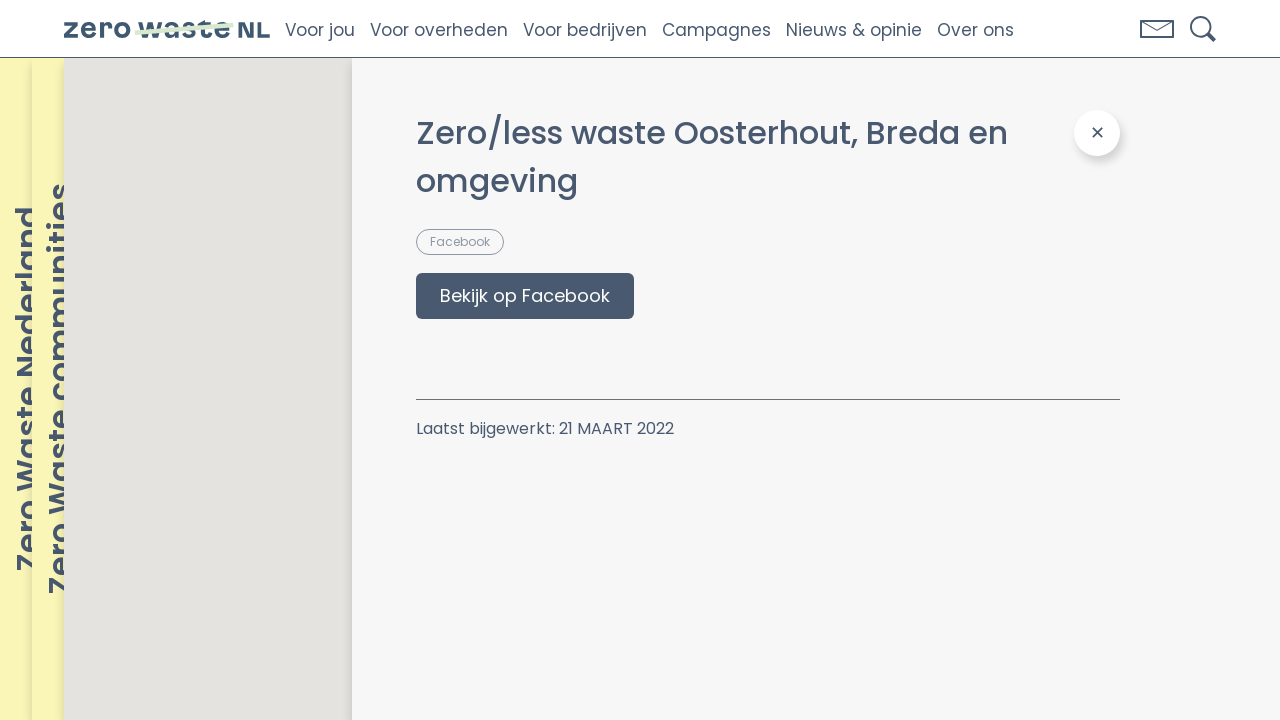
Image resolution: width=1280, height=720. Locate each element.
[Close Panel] (1097, 133)
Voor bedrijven (585, 30)
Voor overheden (439, 30)
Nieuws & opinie (854, 30)
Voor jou (320, 30)
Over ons (975, 30)
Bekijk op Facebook (525, 295)
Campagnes (716, 30)
